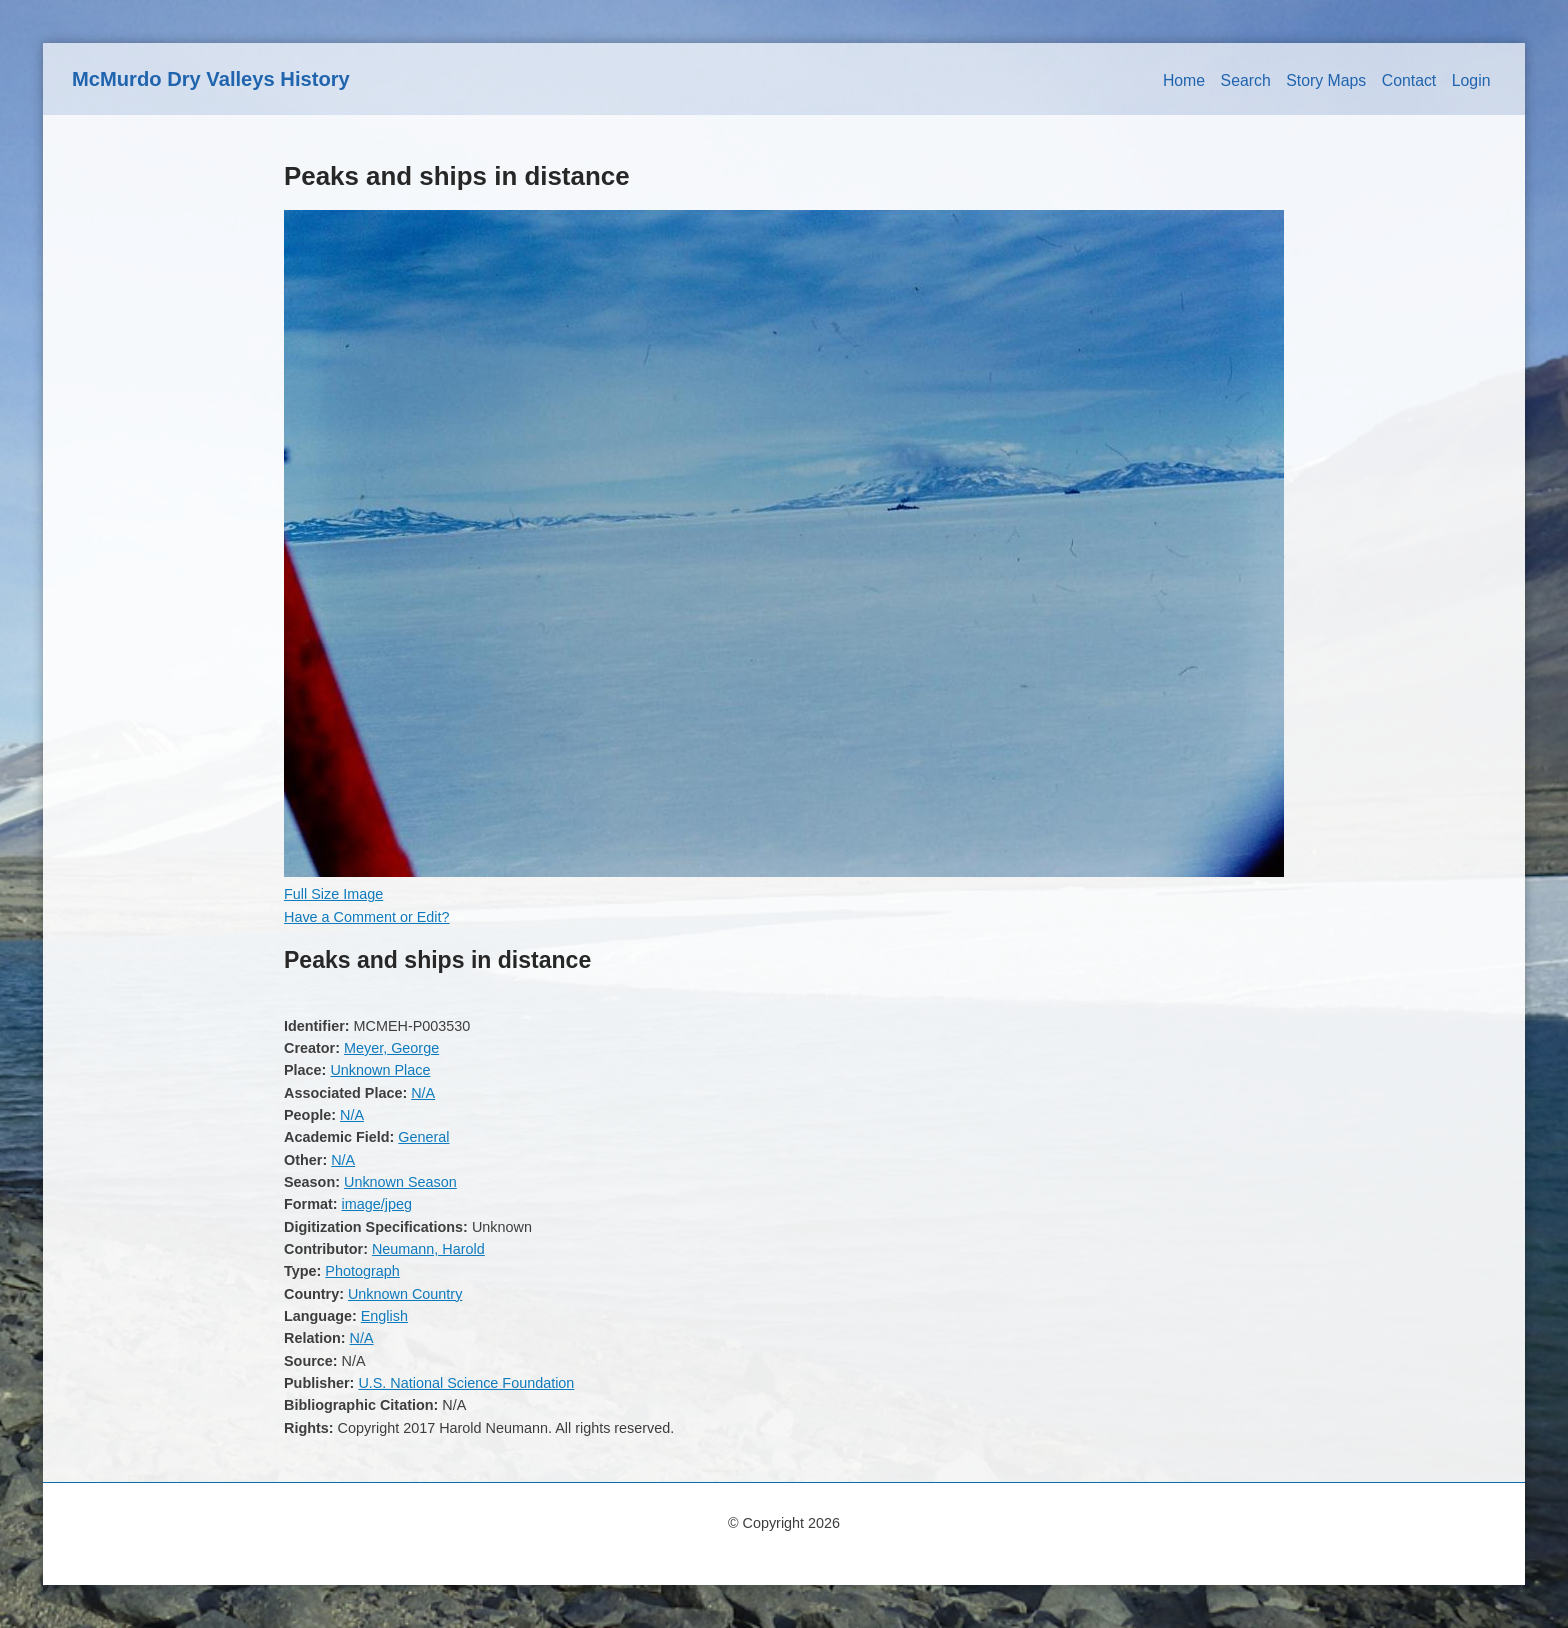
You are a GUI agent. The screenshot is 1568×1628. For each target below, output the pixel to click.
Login (1471, 80)
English (384, 1316)
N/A (423, 1093)
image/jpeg (377, 1204)
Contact (1409, 80)
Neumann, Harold (428, 1249)
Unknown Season (400, 1182)
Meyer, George (391, 1048)
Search (1246, 80)
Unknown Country (405, 1294)
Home (1184, 80)
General (423, 1137)
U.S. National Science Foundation (466, 1383)
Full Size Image (333, 894)
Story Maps (1326, 80)
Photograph (362, 1271)
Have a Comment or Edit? (367, 917)
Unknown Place (380, 1070)
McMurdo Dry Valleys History (211, 79)
